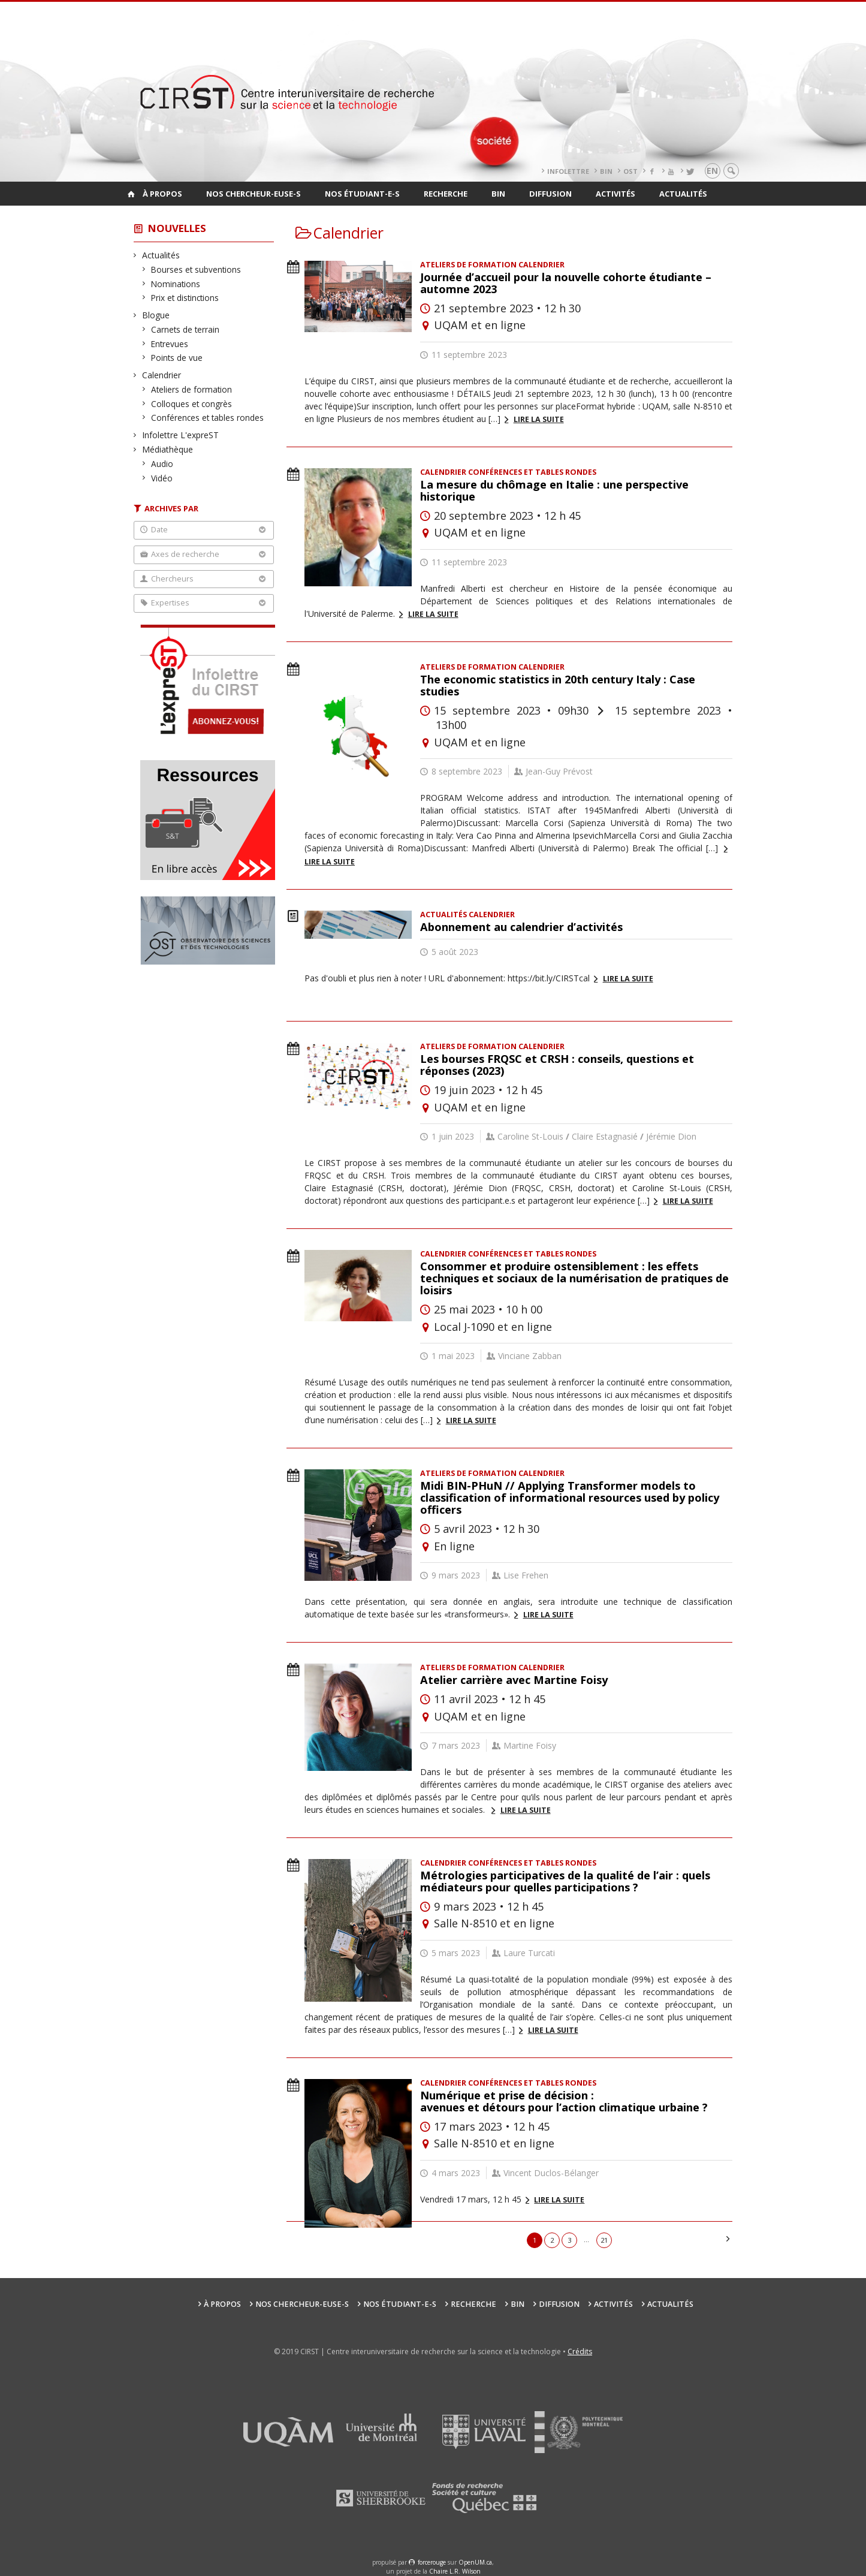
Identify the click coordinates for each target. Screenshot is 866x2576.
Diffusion (550, 193)
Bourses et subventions (196, 269)
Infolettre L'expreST (181, 435)
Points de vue (177, 357)
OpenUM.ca (475, 2562)
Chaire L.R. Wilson (455, 2571)
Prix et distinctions (185, 297)
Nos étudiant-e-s (362, 193)
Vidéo (162, 478)
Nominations (176, 284)
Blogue (156, 315)
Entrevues (170, 344)
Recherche (445, 193)
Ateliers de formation (192, 389)
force (432, 2562)
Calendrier (162, 375)
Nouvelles (177, 228)
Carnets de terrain (185, 329)
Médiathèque (168, 449)
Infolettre (568, 171)
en (712, 170)
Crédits (580, 2351)
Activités (615, 193)
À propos (162, 193)
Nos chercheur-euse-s (253, 193)
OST (630, 171)
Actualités (683, 193)
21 (604, 2239)
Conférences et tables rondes (208, 417)
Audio (162, 463)
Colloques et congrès (192, 403)
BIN (606, 171)
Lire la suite (539, 419)
